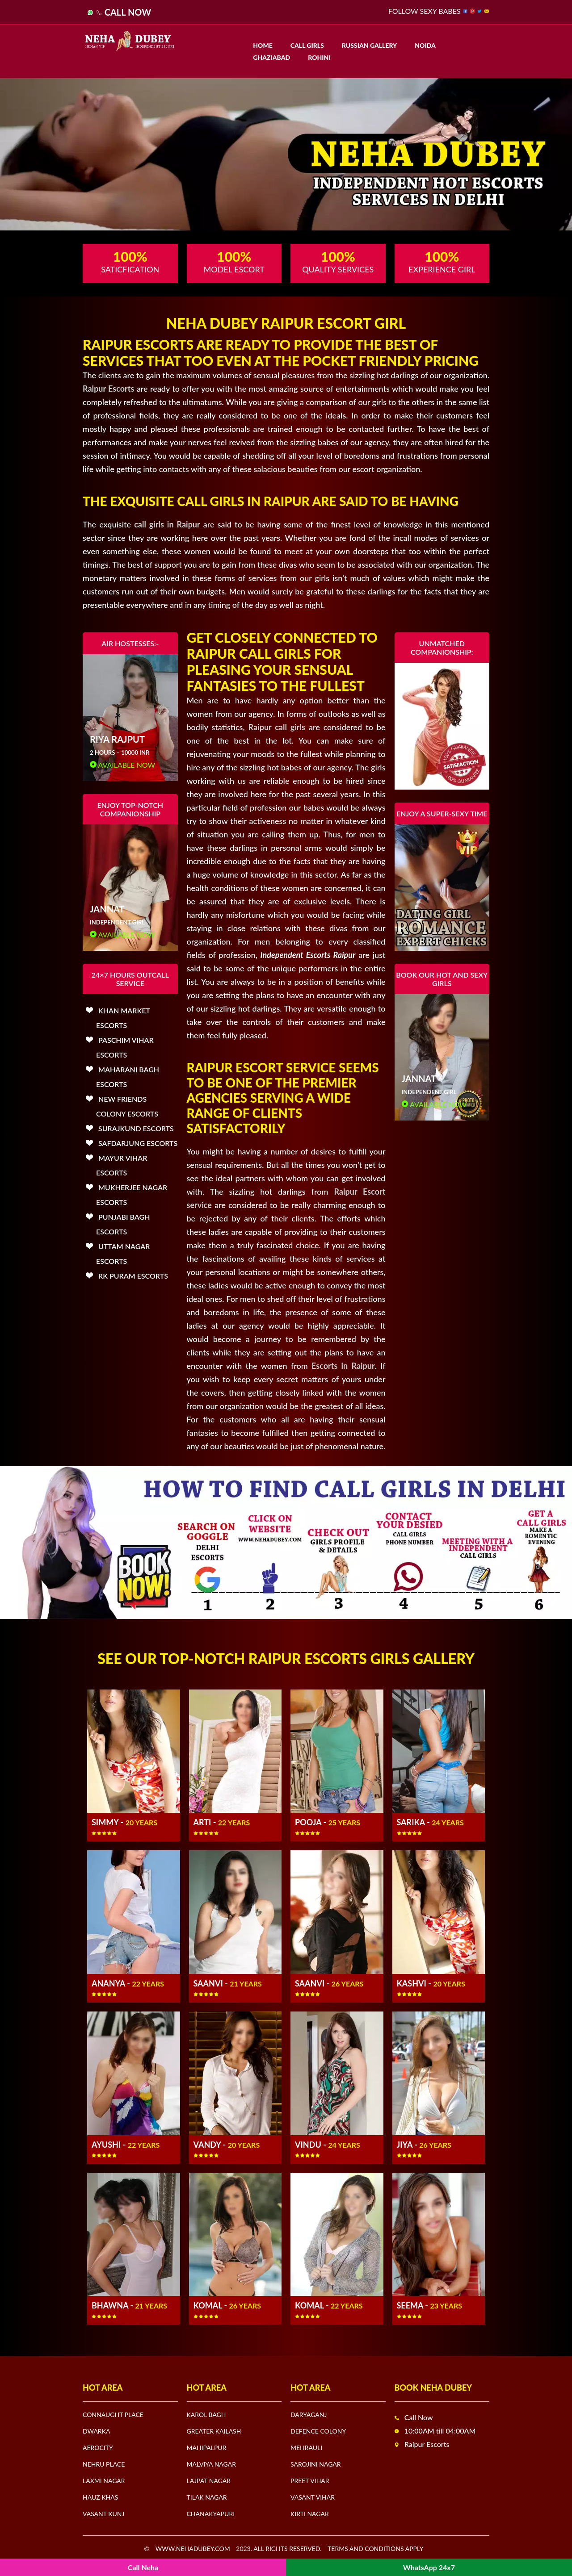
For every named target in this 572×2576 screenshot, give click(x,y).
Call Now (128, 12)
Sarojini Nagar (315, 2464)
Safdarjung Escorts (137, 1143)
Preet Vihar (309, 2480)
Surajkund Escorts (136, 1128)
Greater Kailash (214, 2431)
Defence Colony (318, 2431)
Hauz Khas (100, 2497)
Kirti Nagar (309, 2513)
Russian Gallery (369, 45)
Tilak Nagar (207, 2497)
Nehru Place (104, 2464)
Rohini (319, 57)
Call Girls (307, 45)
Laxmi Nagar (104, 2480)
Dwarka (96, 2431)
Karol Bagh (206, 2414)
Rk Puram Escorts (133, 1275)
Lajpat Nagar (209, 2480)
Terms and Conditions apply (376, 2548)
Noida (425, 45)
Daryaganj (308, 2414)
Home (263, 45)
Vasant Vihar (312, 2497)
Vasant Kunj (103, 2513)
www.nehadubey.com (193, 2548)
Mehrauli (306, 2447)
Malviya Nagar (211, 2464)
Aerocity (98, 2447)
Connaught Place (113, 2414)
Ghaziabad (271, 57)
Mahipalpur (207, 2447)
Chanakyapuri (211, 2513)
